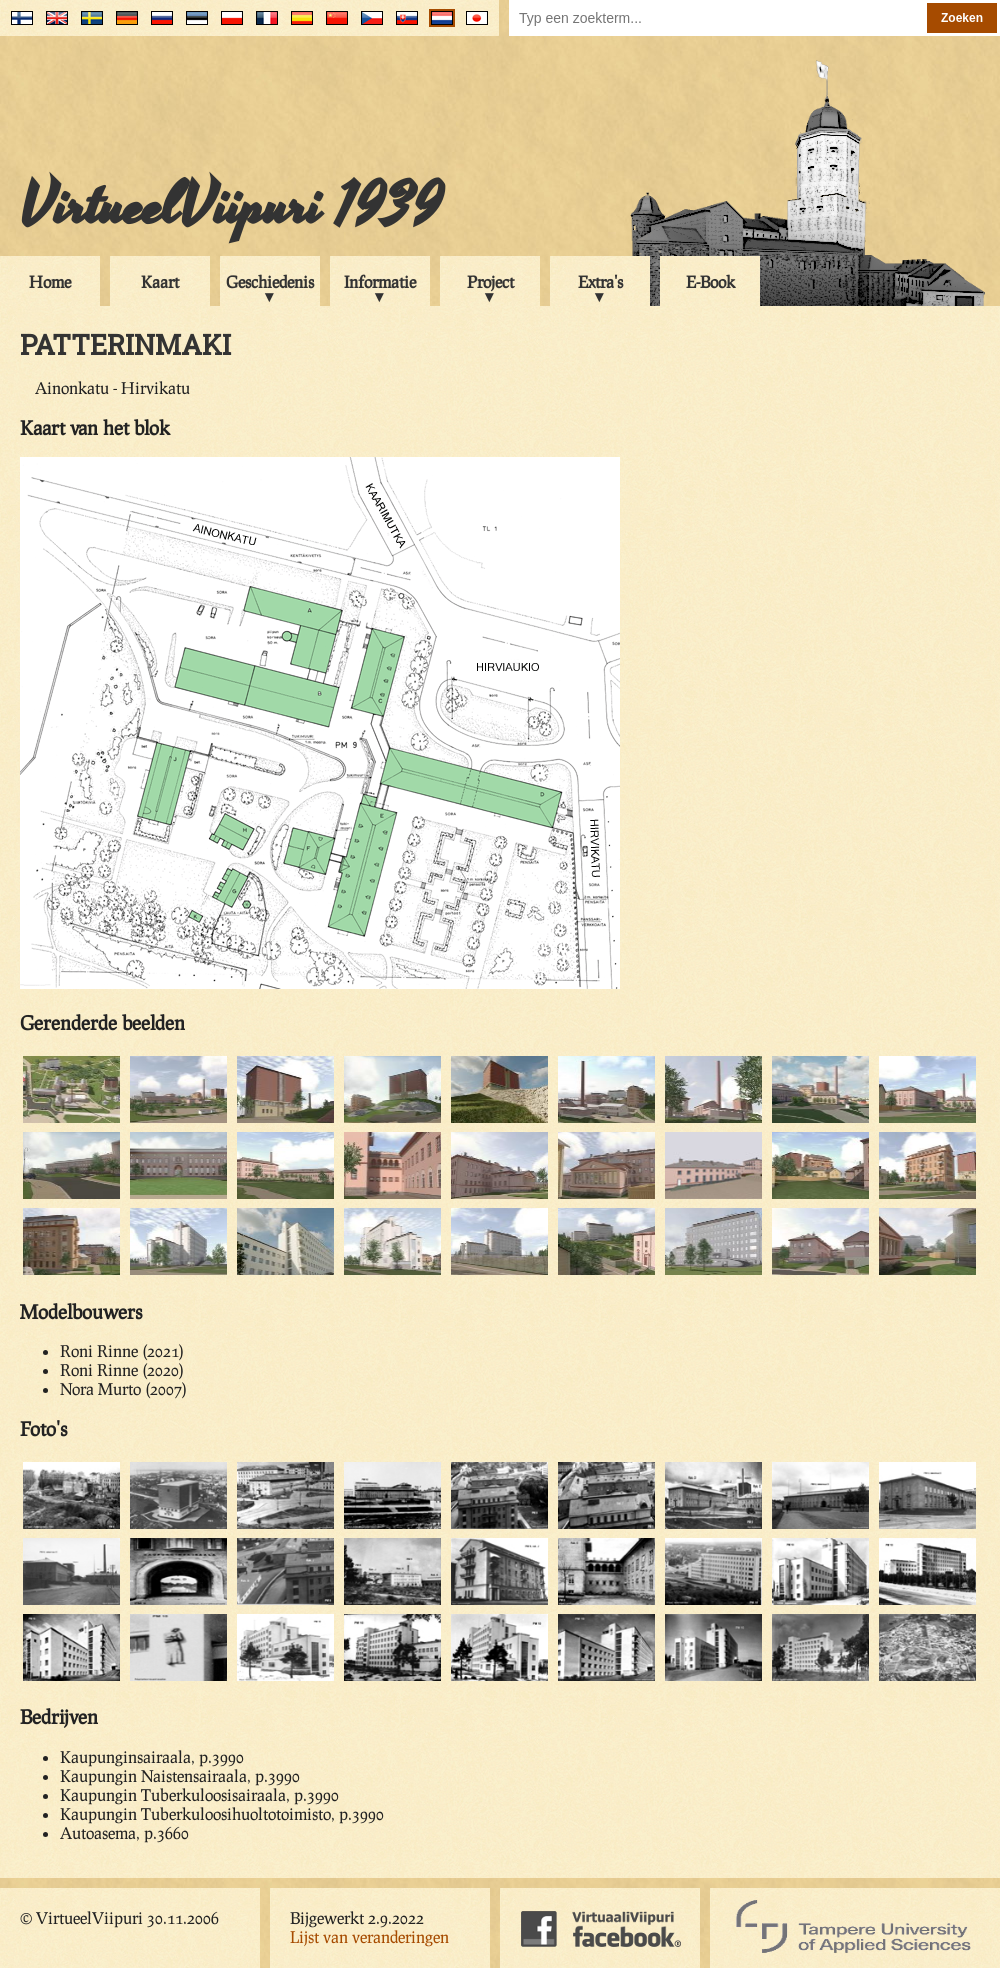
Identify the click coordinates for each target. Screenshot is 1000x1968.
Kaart (160, 281)
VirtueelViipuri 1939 (231, 207)
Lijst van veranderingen (369, 1936)
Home (50, 281)
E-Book (710, 281)
